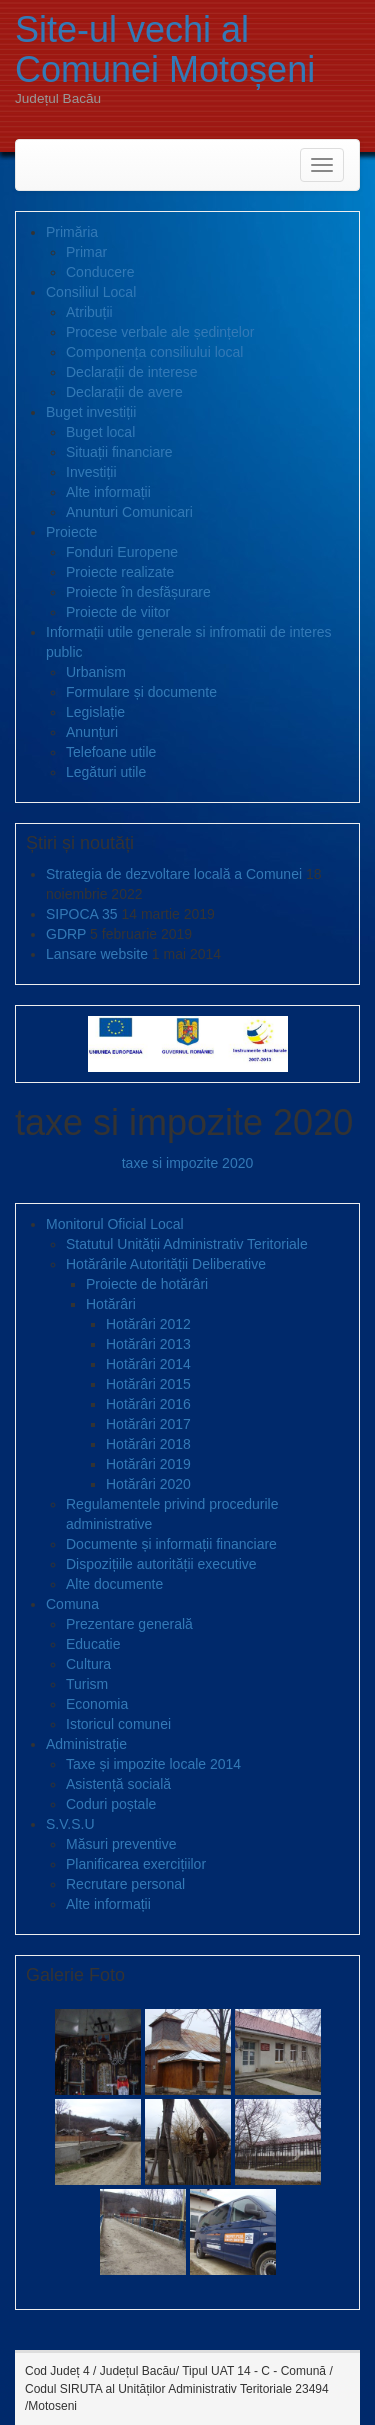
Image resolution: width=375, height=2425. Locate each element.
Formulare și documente (141, 692)
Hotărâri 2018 (148, 1444)
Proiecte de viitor (118, 612)
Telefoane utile (111, 752)
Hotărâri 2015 (148, 1384)
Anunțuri (92, 732)
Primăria (72, 232)
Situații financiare (119, 452)
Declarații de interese (132, 372)
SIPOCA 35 (82, 914)
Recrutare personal (125, 1884)
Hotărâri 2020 (148, 1484)
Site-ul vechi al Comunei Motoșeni (165, 49)
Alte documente (114, 1584)
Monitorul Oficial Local (115, 1224)
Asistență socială (118, 1784)
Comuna (72, 1604)
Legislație (95, 712)
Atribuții (89, 312)
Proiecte (71, 532)
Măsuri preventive (121, 1844)
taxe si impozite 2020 (188, 1163)
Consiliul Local (91, 292)
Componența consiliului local (154, 352)
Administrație (86, 1744)
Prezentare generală (129, 1624)
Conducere (100, 272)
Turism (87, 1684)
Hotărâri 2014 (148, 1364)
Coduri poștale (111, 1804)
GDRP (66, 934)
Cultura (88, 1664)
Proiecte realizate (120, 572)
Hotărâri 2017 (148, 1424)
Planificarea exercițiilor (136, 1864)
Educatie (93, 1644)
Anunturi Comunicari (129, 512)
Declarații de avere (124, 392)
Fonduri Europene (122, 552)
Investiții (91, 472)
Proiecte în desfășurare (138, 592)
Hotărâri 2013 (148, 1344)
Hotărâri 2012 (148, 1324)
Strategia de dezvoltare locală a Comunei (174, 874)
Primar (86, 252)
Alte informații (108, 492)
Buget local (100, 432)
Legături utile (106, 772)
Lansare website (97, 954)
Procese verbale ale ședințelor (160, 332)
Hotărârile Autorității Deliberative (166, 1264)
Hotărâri (111, 1304)
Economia (97, 1704)
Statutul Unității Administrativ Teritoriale (187, 1244)
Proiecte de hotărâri (147, 1284)
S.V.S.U (70, 1824)
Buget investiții (91, 412)
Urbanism (96, 672)
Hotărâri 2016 (148, 1404)
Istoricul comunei (118, 1724)
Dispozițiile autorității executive (161, 1564)
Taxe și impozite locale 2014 (153, 1764)
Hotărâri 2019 (148, 1464)
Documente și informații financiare (171, 1544)
